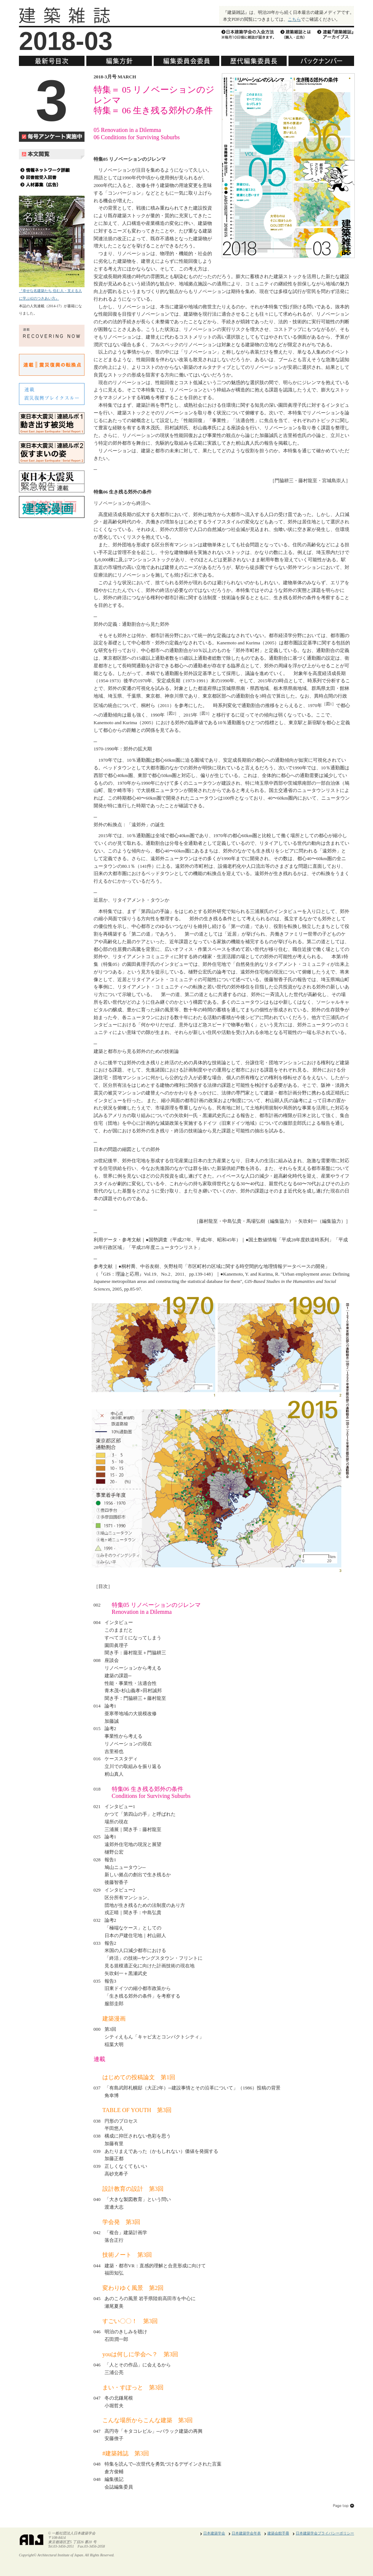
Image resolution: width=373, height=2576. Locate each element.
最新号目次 (52, 61)
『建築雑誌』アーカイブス (335, 34)
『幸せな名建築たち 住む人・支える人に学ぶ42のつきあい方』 (52, 290)
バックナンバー (321, 61)
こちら (294, 19)
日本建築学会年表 (246, 2533)
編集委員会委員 (186, 61)
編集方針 (119, 61)
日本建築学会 (214, 2533)
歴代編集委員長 (254, 61)
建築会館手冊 (278, 2533)
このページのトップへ (343, 2506)
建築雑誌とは (295, 34)
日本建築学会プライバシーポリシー (325, 2533)
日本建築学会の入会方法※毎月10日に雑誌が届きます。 (247, 34)
